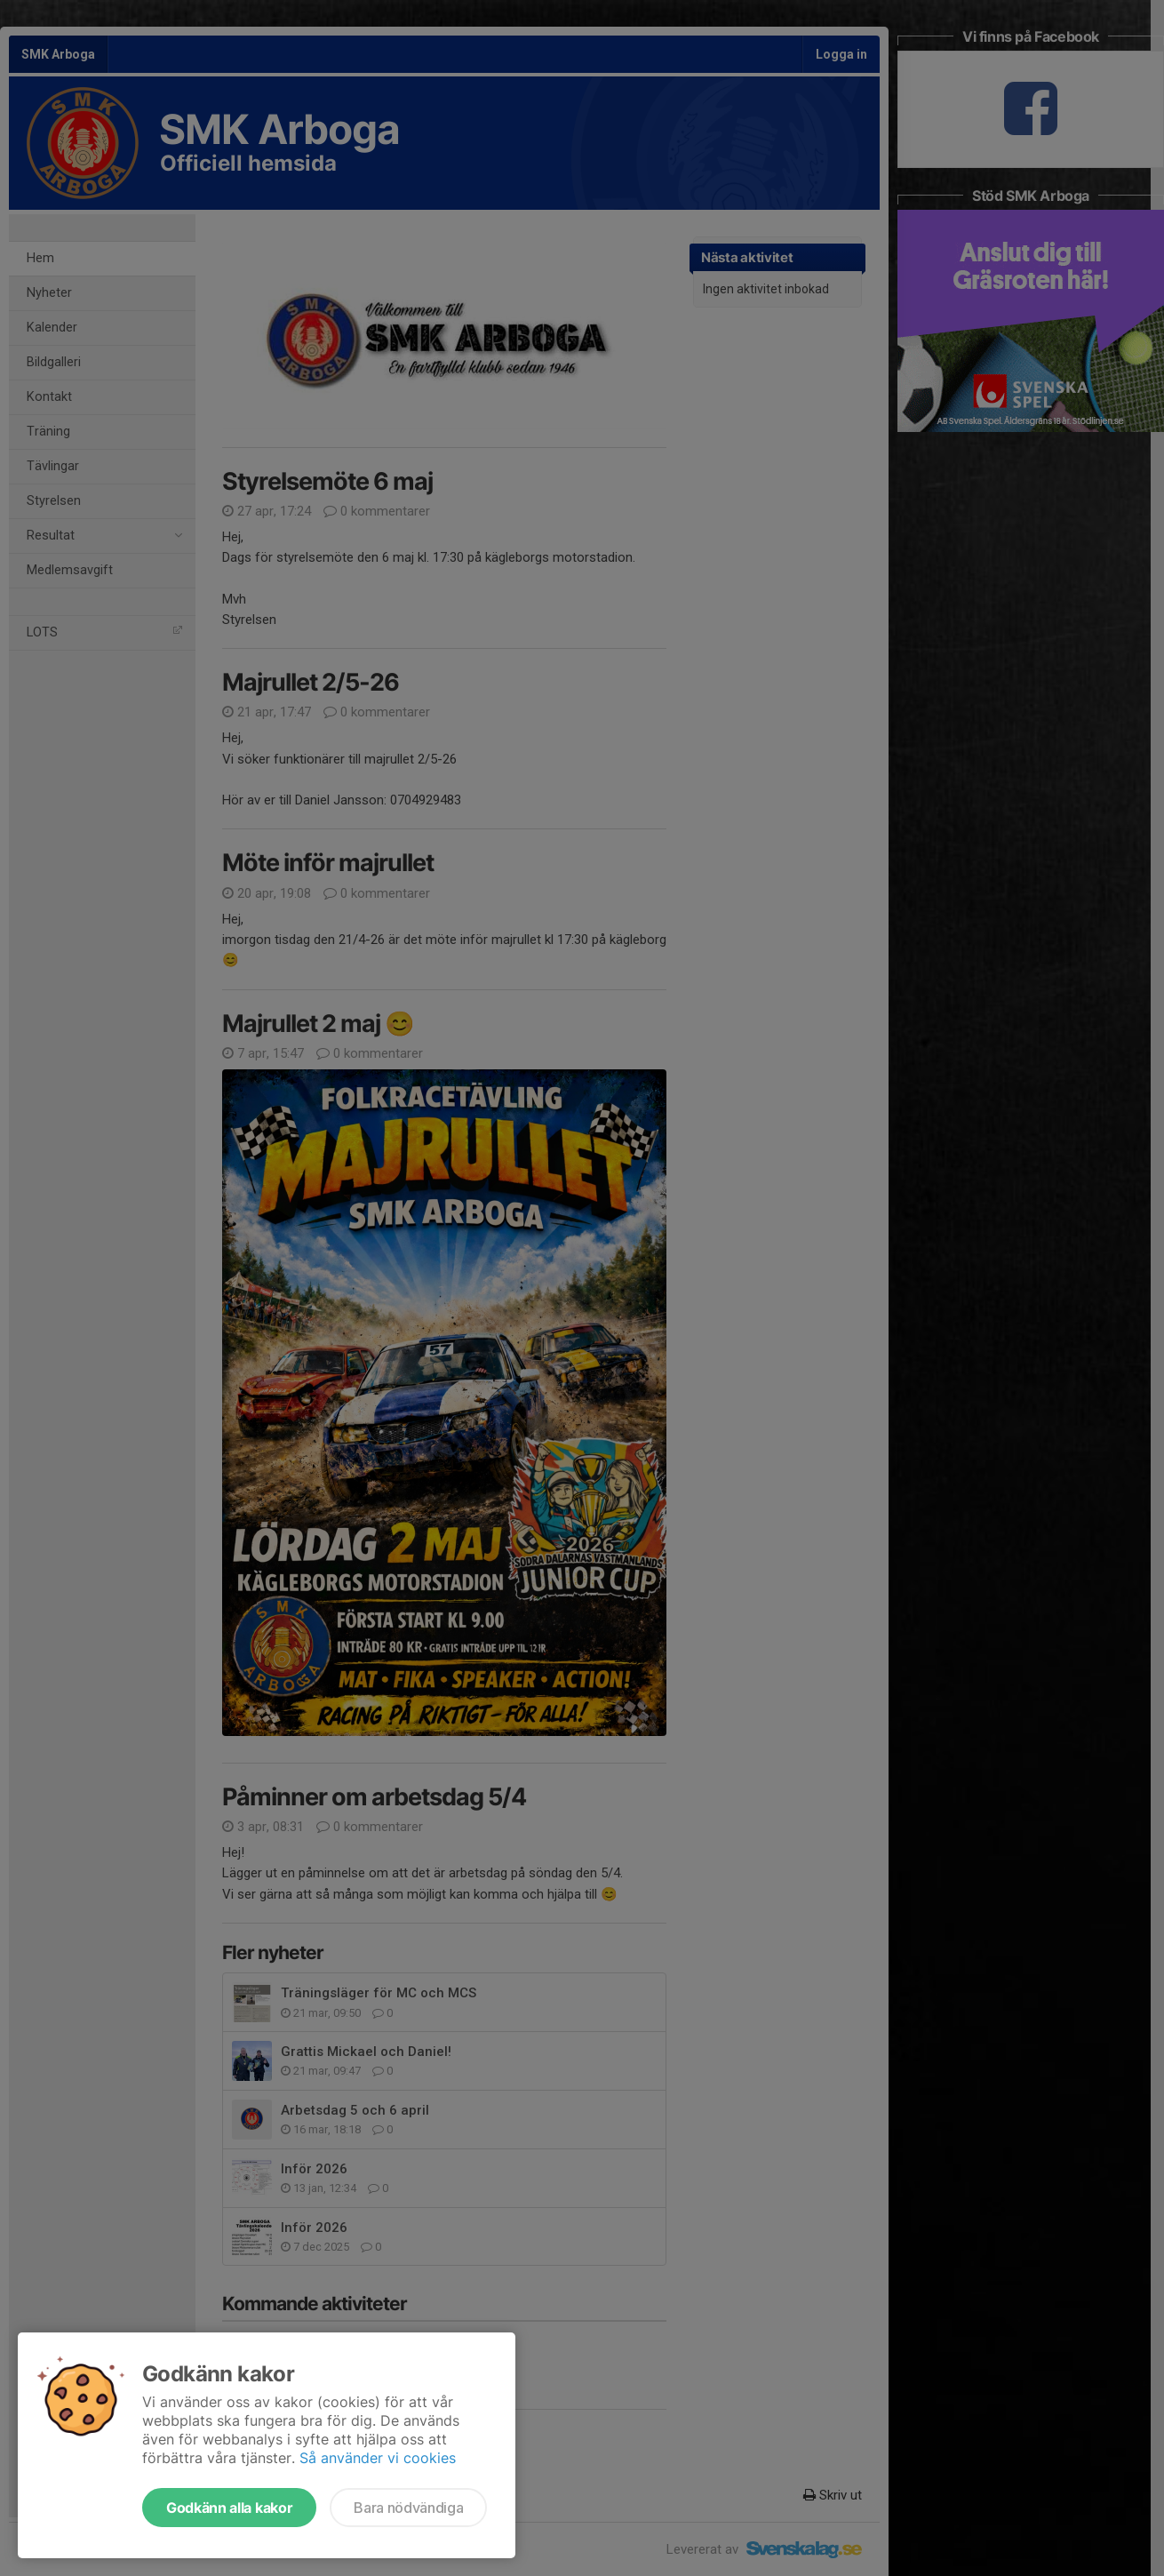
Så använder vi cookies (377, 2458)
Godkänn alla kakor (229, 2507)
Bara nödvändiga (408, 2507)
